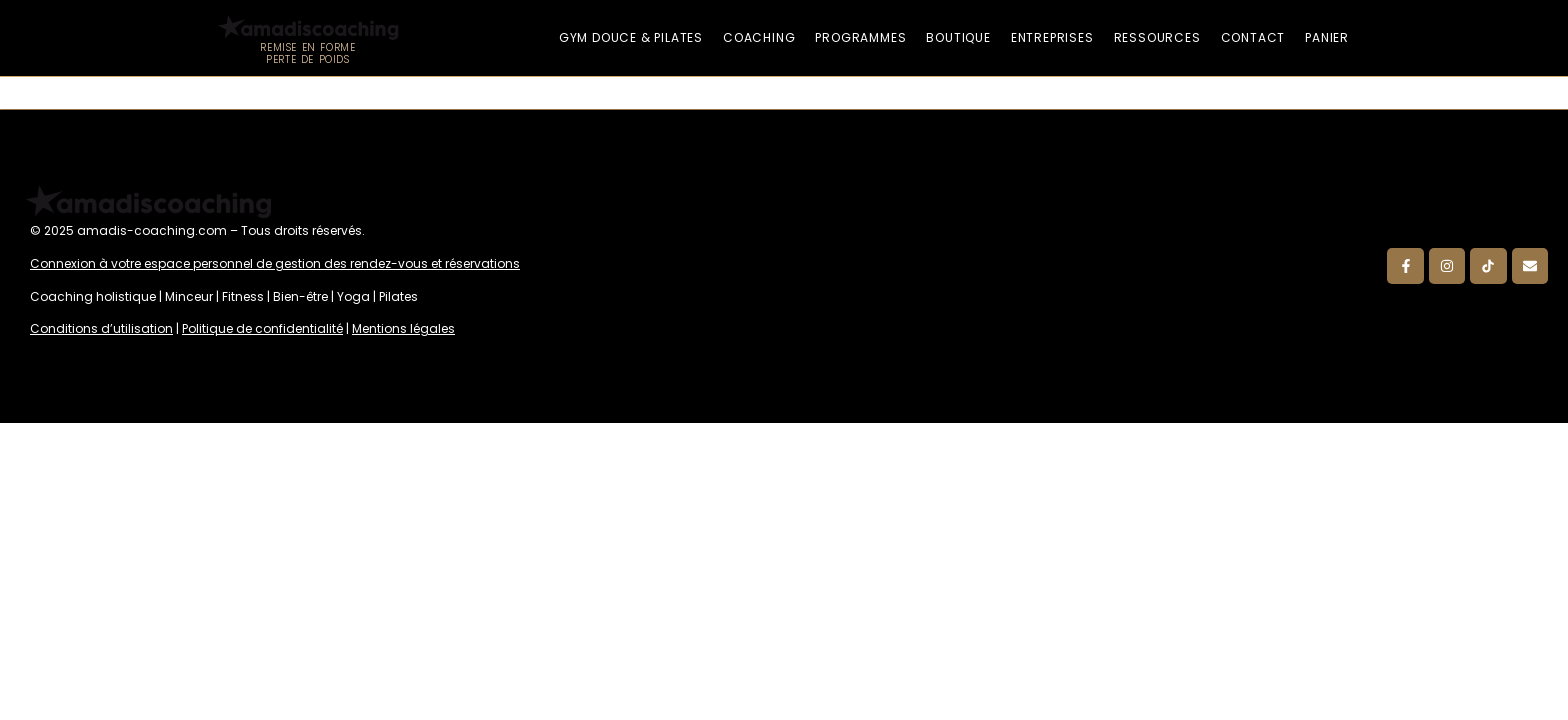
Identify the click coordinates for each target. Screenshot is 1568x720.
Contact (1253, 37)
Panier (1327, 37)
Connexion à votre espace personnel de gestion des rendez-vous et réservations (275, 263)
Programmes (860, 37)
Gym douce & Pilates (631, 37)
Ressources (1157, 37)
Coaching (759, 37)
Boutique (958, 37)
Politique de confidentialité (262, 328)
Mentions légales (403, 328)
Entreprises (1052, 37)
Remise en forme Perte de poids (307, 53)
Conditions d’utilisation (101, 328)
